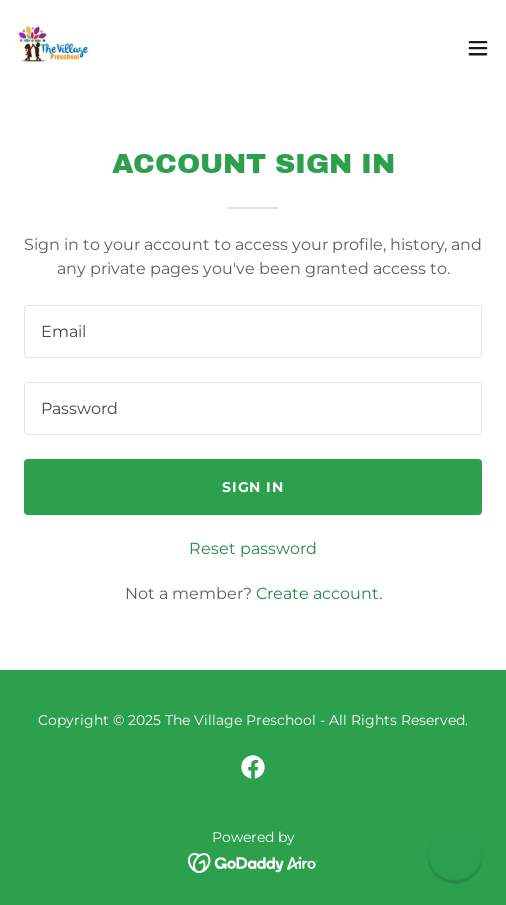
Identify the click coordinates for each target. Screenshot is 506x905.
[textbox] (253, 331)
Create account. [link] (319, 593)
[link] (56, 48)
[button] (478, 48)
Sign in (253, 487)
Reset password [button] (253, 548)
